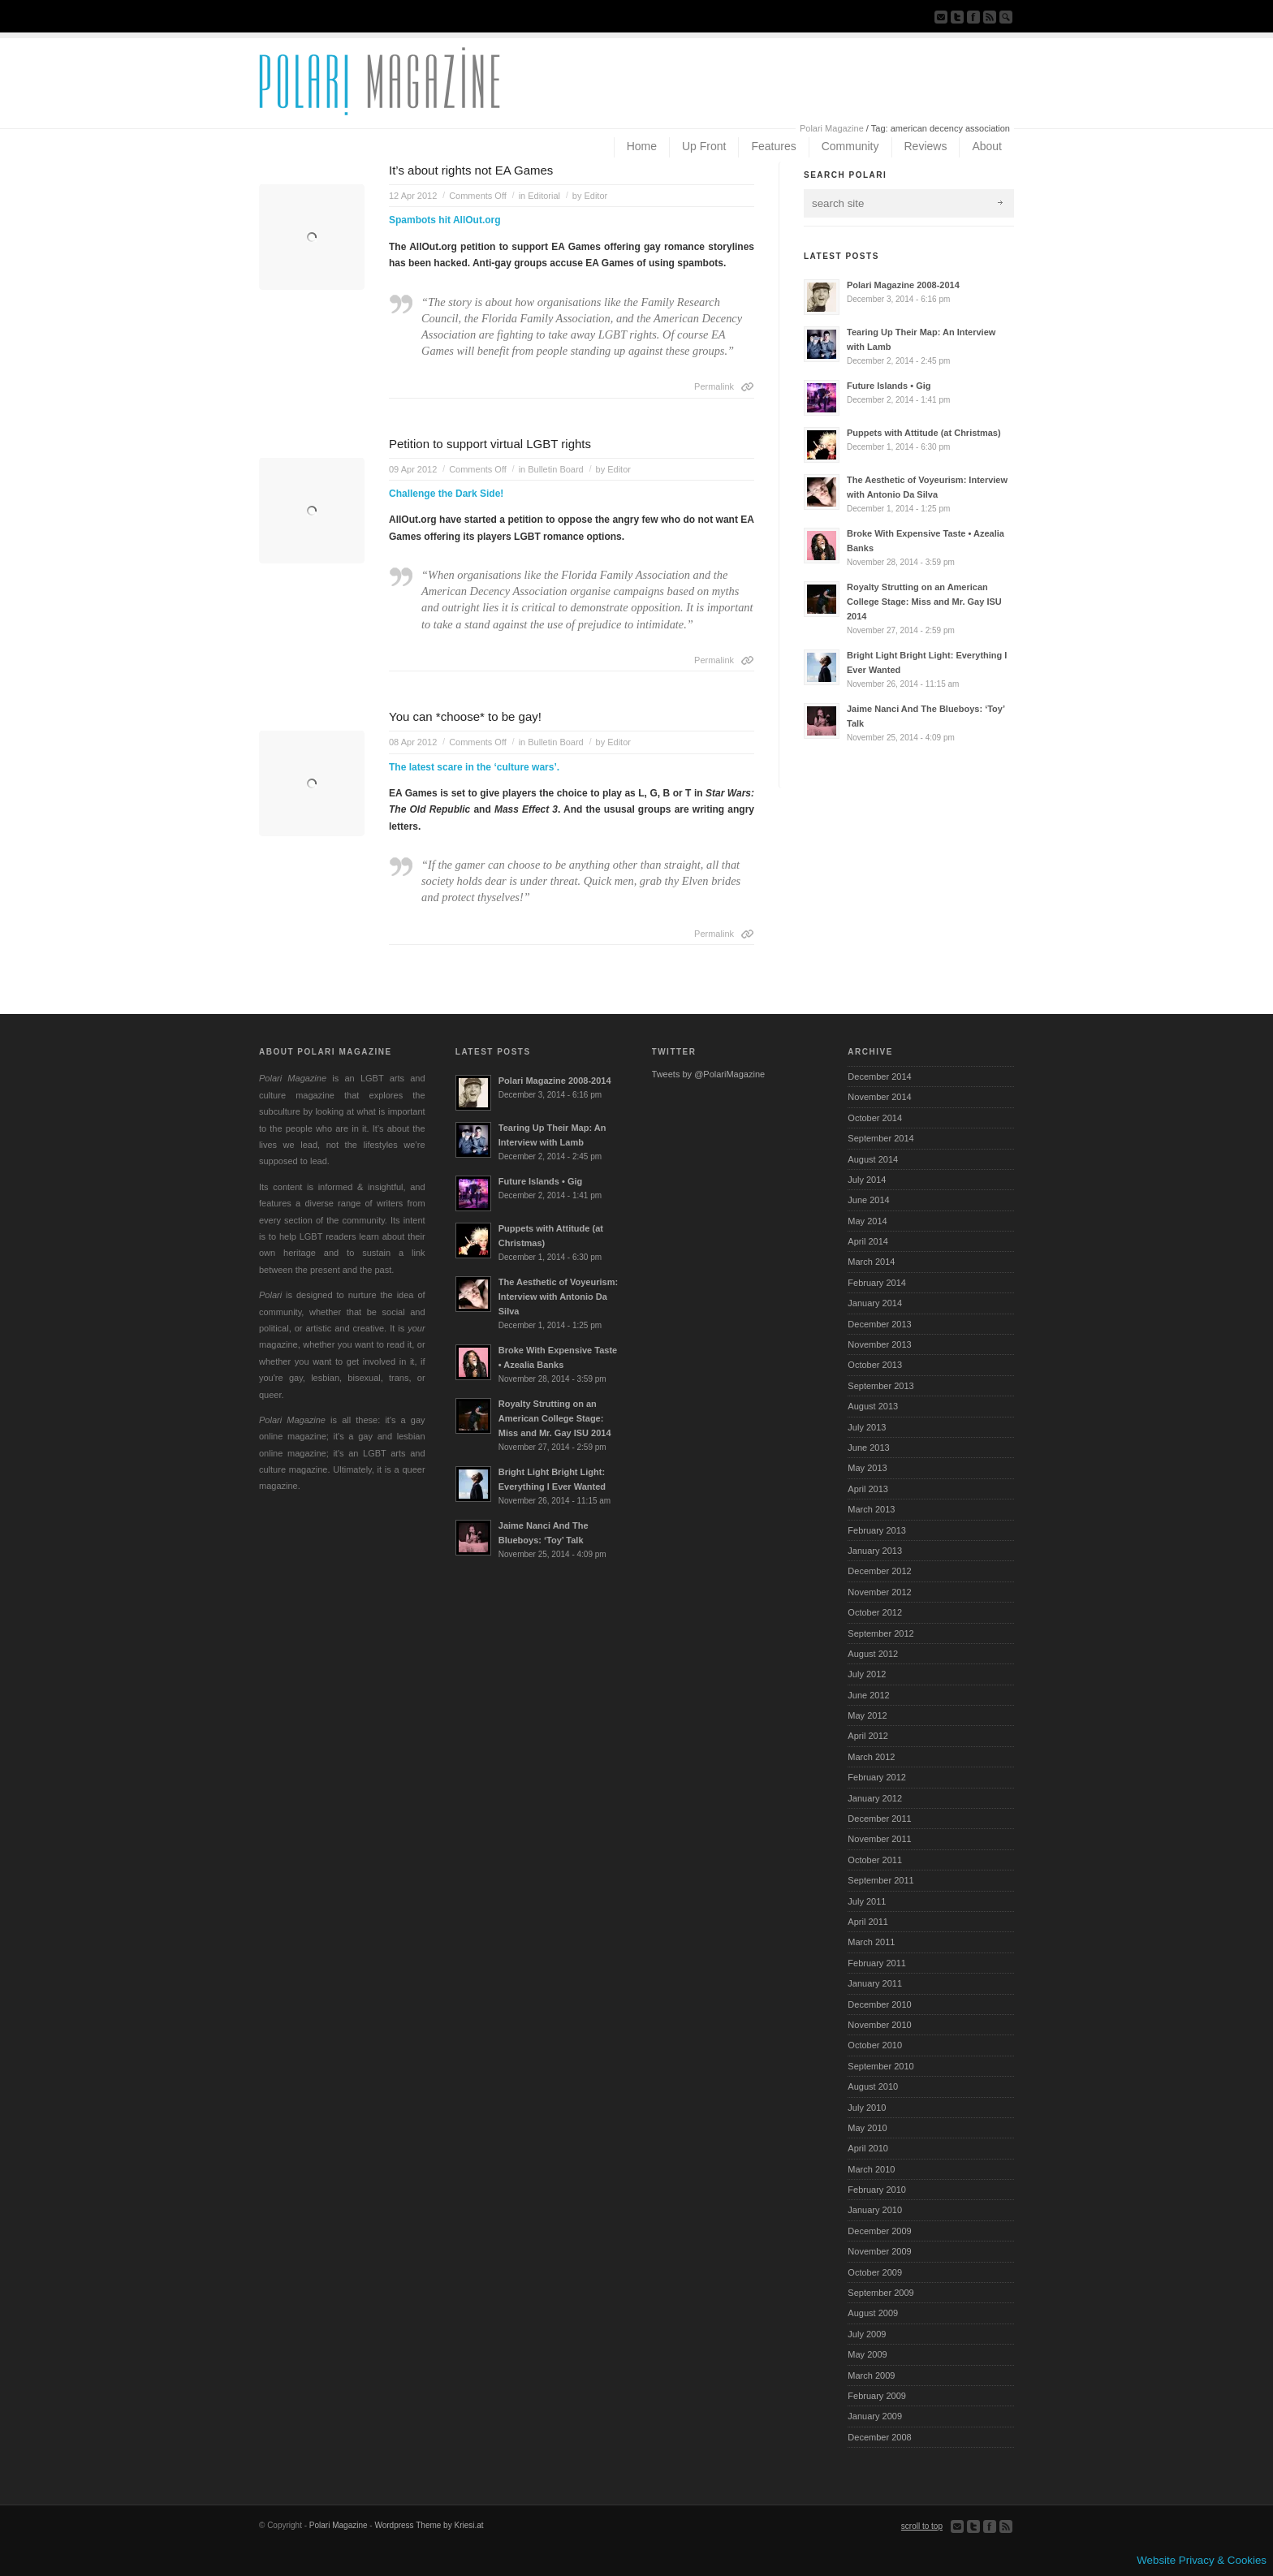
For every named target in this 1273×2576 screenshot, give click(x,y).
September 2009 (880, 2293)
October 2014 (875, 1118)
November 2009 (879, 2251)
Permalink (714, 386)
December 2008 (879, 2437)
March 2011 (871, 1942)
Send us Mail (941, 17)
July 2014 (867, 1179)
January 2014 (875, 1303)
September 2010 (880, 2066)
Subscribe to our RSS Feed (990, 17)
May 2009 (867, 2354)
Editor (595, 196)
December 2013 (879, 1324)
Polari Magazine (832, 128)
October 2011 (875, 1860)
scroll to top (922, 2526)
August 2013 (873, 1406)
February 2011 (877, 1963)
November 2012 (879, 1592)
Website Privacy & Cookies (1202, 2560)
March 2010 (871, 2169)
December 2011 (879, 1818)
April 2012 (868, 1736)
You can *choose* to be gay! (465, 716)
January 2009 (875, 2416)
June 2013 (868, 1447)
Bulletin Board (556, 469)
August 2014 (873, 1159)
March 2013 (871, 1509)
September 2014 (880, 1138)
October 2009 (875, 2272)
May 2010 (867, 2128)
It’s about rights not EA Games (471, 170)
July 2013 (867, 1427)
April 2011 (868, 1922)
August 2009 (873, 2313)
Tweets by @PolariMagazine (709, 1074)
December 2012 (879, 1571)
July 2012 (867, 1674)
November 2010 (879, 2025)
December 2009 (879, 2231)
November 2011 (879, 1839)
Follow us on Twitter (957, 17)
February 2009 (877, 2396)
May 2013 (867, 1468)
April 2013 (868, 1489)
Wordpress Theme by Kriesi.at (428, 2525)
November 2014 (879, 1097)
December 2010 (879, 2004)
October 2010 (875, 2045)
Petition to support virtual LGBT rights (490, 444)
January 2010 (875, 2210)
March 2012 (871, 1757)
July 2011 (867, 1901)
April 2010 (868, 2148)
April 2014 (868, 1241)
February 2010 (877, 2189)
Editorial (544, 196)
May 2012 (867, 1715)
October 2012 (875, 1612)
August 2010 (873, 2086)
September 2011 (880, 1880)
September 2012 (880, 1633)
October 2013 (875, 1365)
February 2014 (877, 1283)
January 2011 (875, 1983)
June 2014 (868, 1200)
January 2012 (875, 1798)
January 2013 (875, 1551)
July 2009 (867, 2334)
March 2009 (871, 2375)
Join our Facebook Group (973, 17)
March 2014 (871, 1261)
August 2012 (873, 1654)
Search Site (1006, 17)
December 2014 (879, 1076)
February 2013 (877, 1530)
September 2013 (880, 1386)
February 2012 (877, 1777)
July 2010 (867, 2107)
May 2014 (867, 1221)
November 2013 (879, 1344)
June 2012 (868, 1695)
